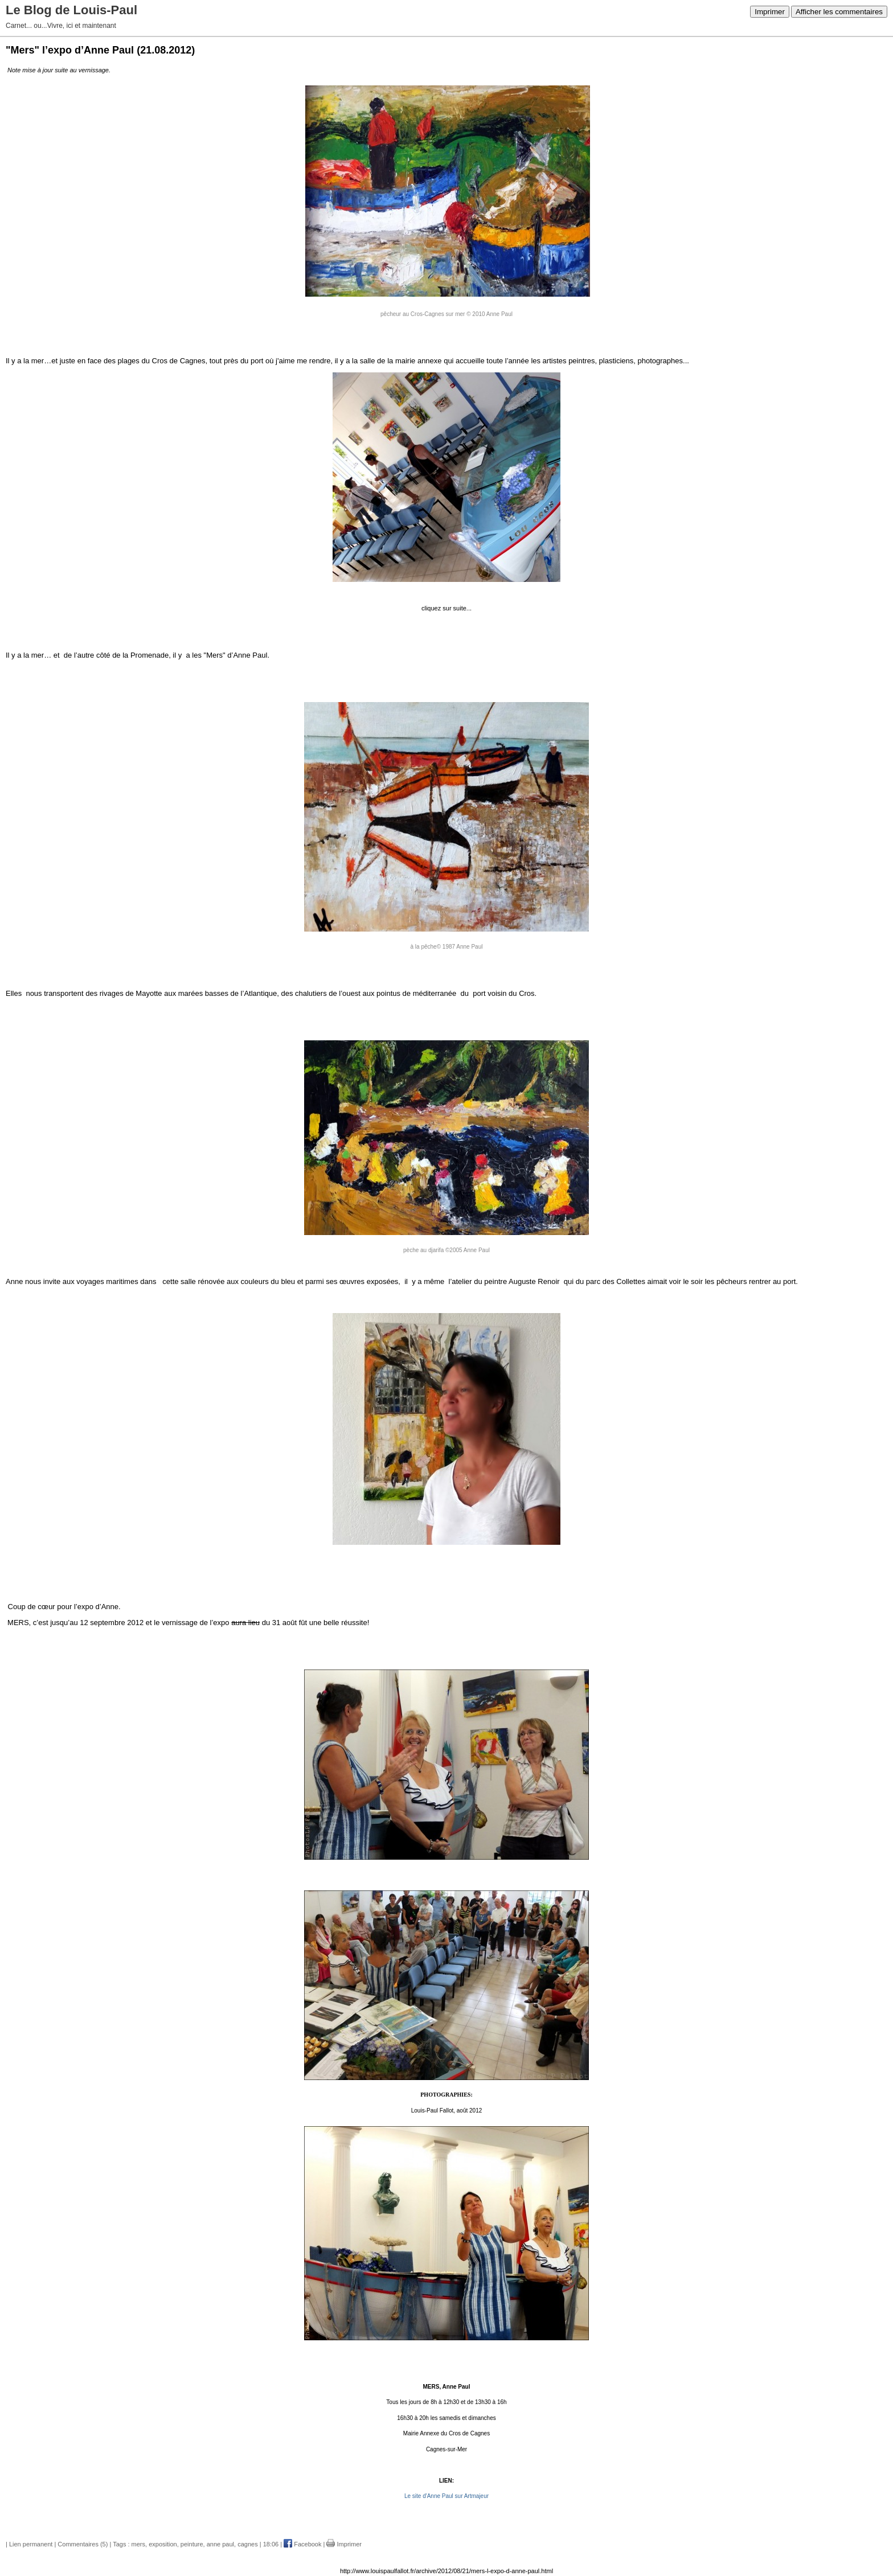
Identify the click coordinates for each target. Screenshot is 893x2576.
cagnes (247, 2544)
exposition (163, 2544)
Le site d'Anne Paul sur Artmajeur (446, 2496)
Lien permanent (30, 2544)
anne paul (220, 2544)
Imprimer (770, 11)
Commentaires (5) (83, 2544)
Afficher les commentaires (839, 11)
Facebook (302, 2544)
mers (138, 2544)
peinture (192, 2544)
